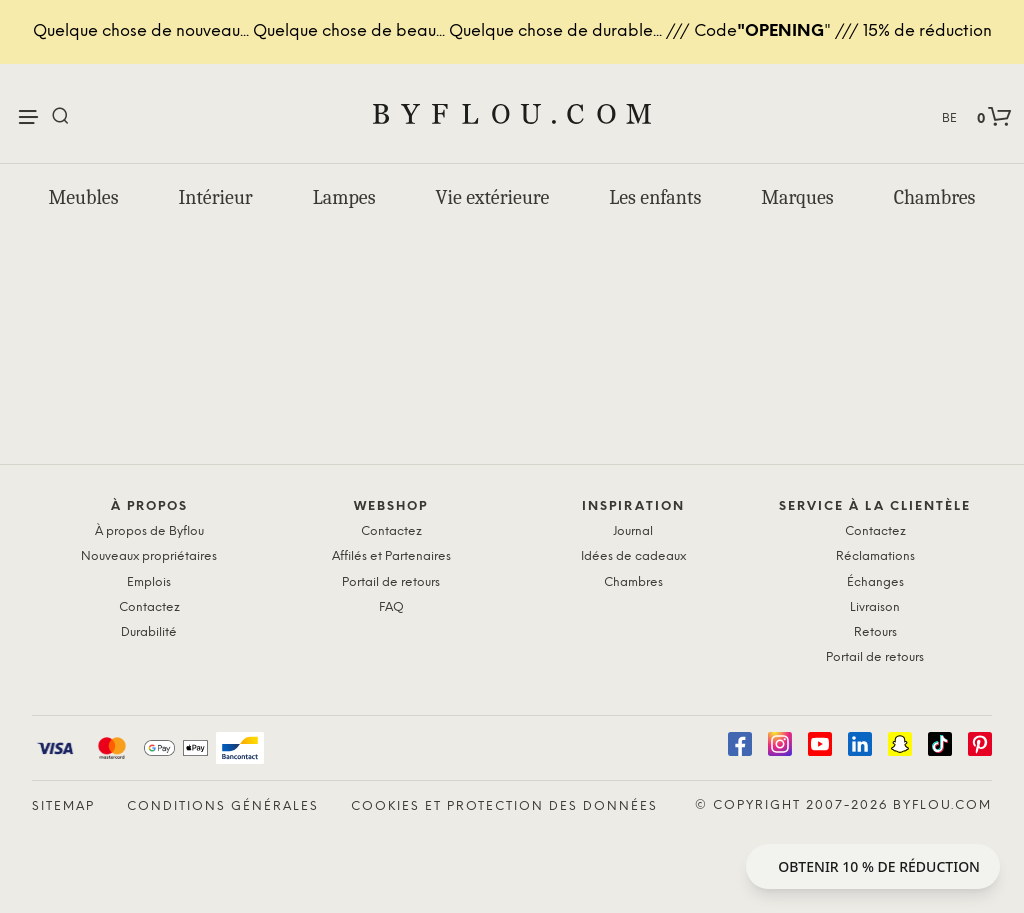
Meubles (84, 197)
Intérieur (216, 197)
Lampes (344, 197)
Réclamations (875, 556)
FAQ (391, 607)
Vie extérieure (493, 197)
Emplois (149, 582)
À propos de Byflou (149, 531)
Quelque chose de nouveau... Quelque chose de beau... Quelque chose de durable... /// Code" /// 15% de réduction (512, 31)
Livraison (875, 607)
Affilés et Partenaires (391, 556)
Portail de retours (391, 582)
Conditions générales (223, 806)
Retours (875, 632)
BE (949, 118)
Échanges (875, 582)
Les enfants (655, 197)
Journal (633, 531)
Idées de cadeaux (633, 556)
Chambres (935, 197)
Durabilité (149, 632)
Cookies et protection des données (504, 806)
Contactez (149, 607)
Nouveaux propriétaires (149, 556)
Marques (797, 197)
